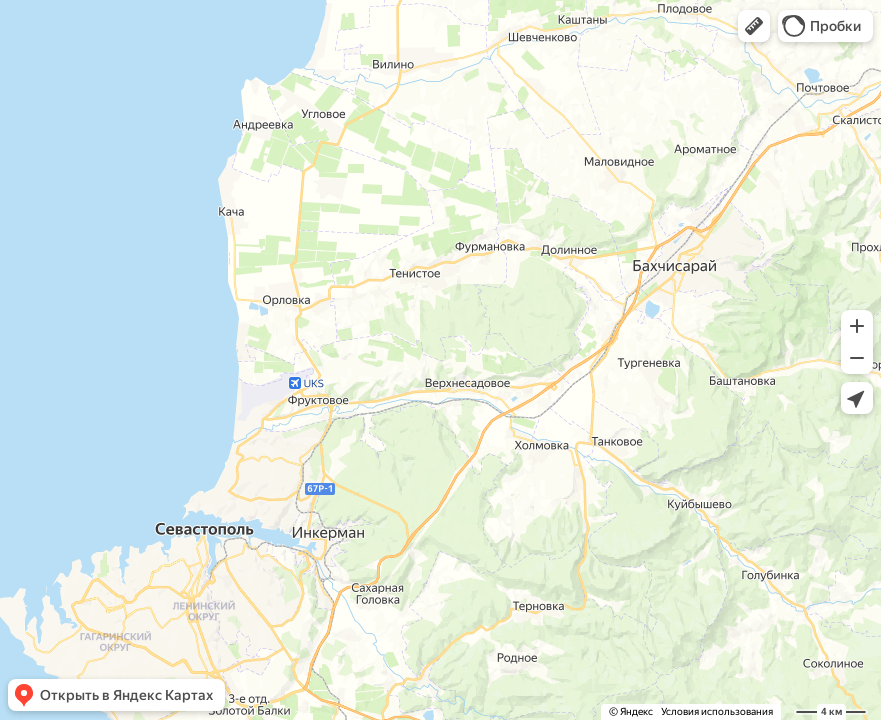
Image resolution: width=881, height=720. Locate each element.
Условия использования (717, 711)
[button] (754, 26)
